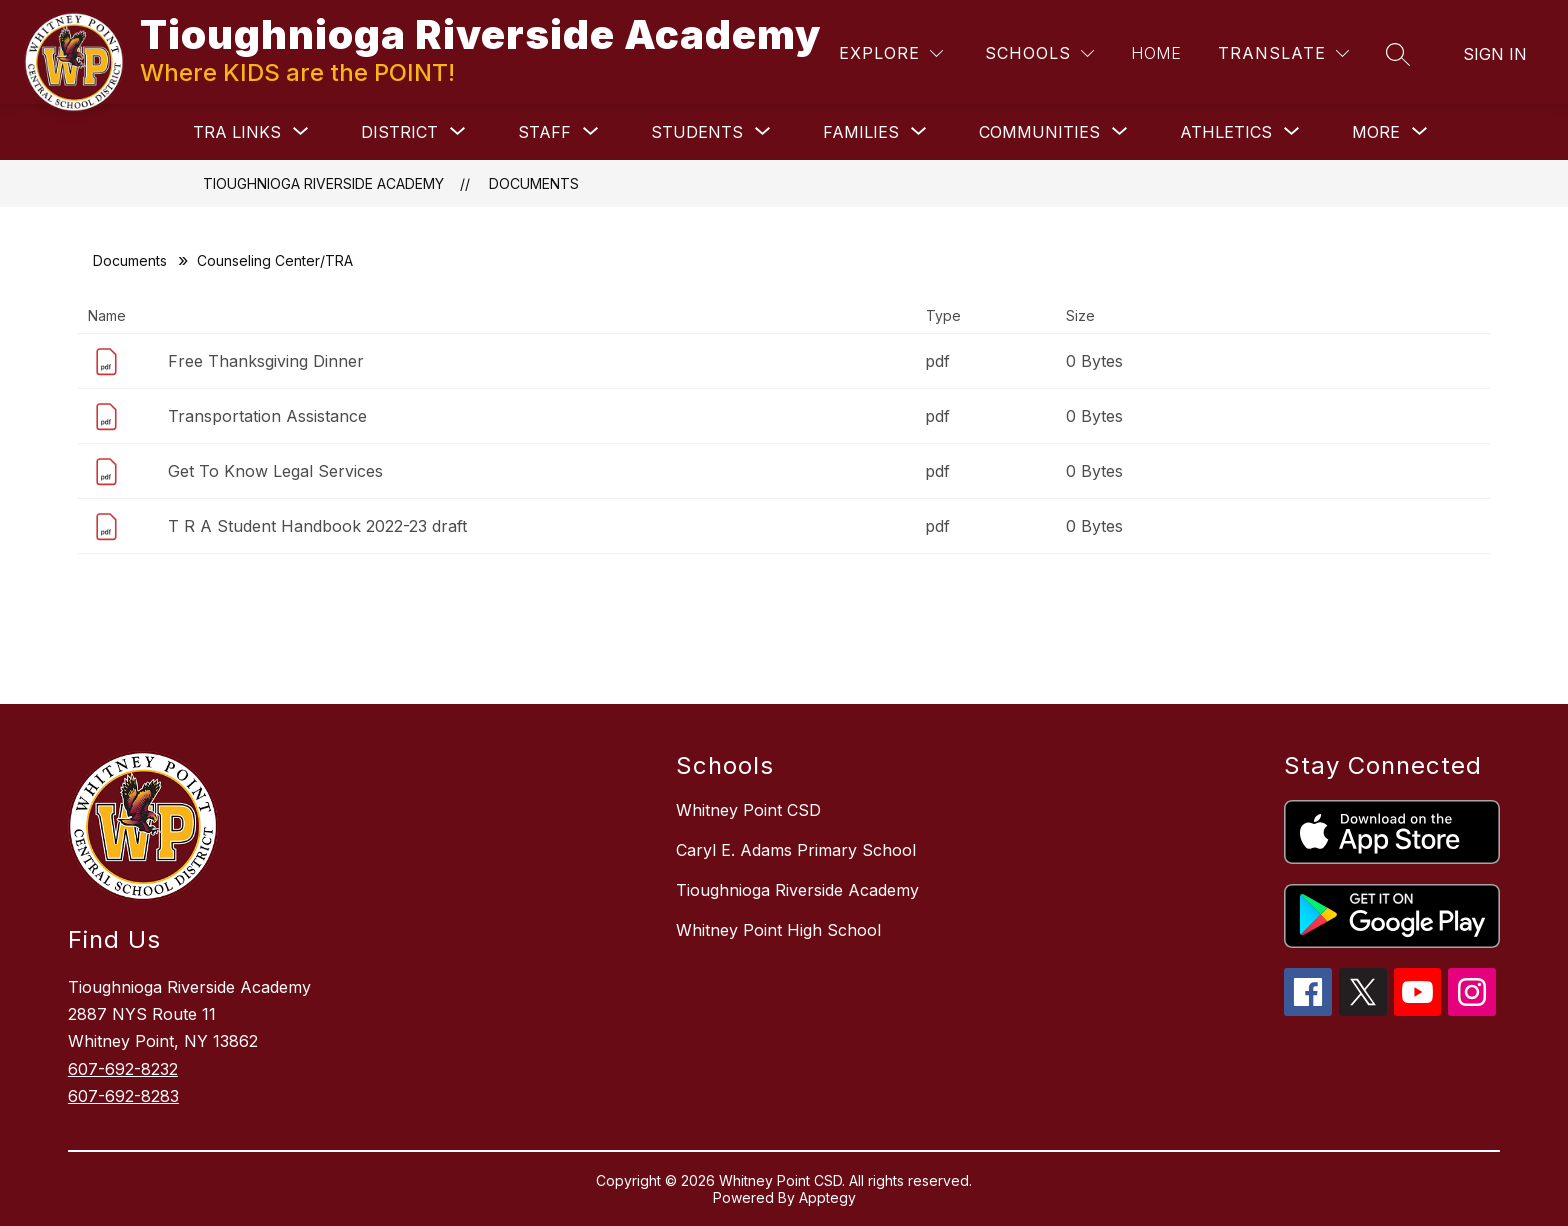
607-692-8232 (123, 1069)
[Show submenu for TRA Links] (237, 132)
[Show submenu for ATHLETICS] (1226, 132)
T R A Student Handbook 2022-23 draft (317, 526)
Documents (534, 183)
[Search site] (1398, 54)
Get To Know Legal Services (275, 471)
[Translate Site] (1283, 53)
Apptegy (827, 1197)
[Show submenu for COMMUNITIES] (1039, 132)
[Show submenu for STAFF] (544, 132)
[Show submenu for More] (1376, 132)
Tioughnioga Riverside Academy (323, 183)
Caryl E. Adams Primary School (796, 850)
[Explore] (891, 53)
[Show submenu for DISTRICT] (399, 132)
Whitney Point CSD (748, 810)
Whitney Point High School (778, 930)
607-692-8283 (123, 1096)
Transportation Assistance (267, 416)
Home (1156, 53)
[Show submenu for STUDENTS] (697, 132)
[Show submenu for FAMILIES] (861, 132)
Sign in (1495, 54)
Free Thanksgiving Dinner (266, 361)
